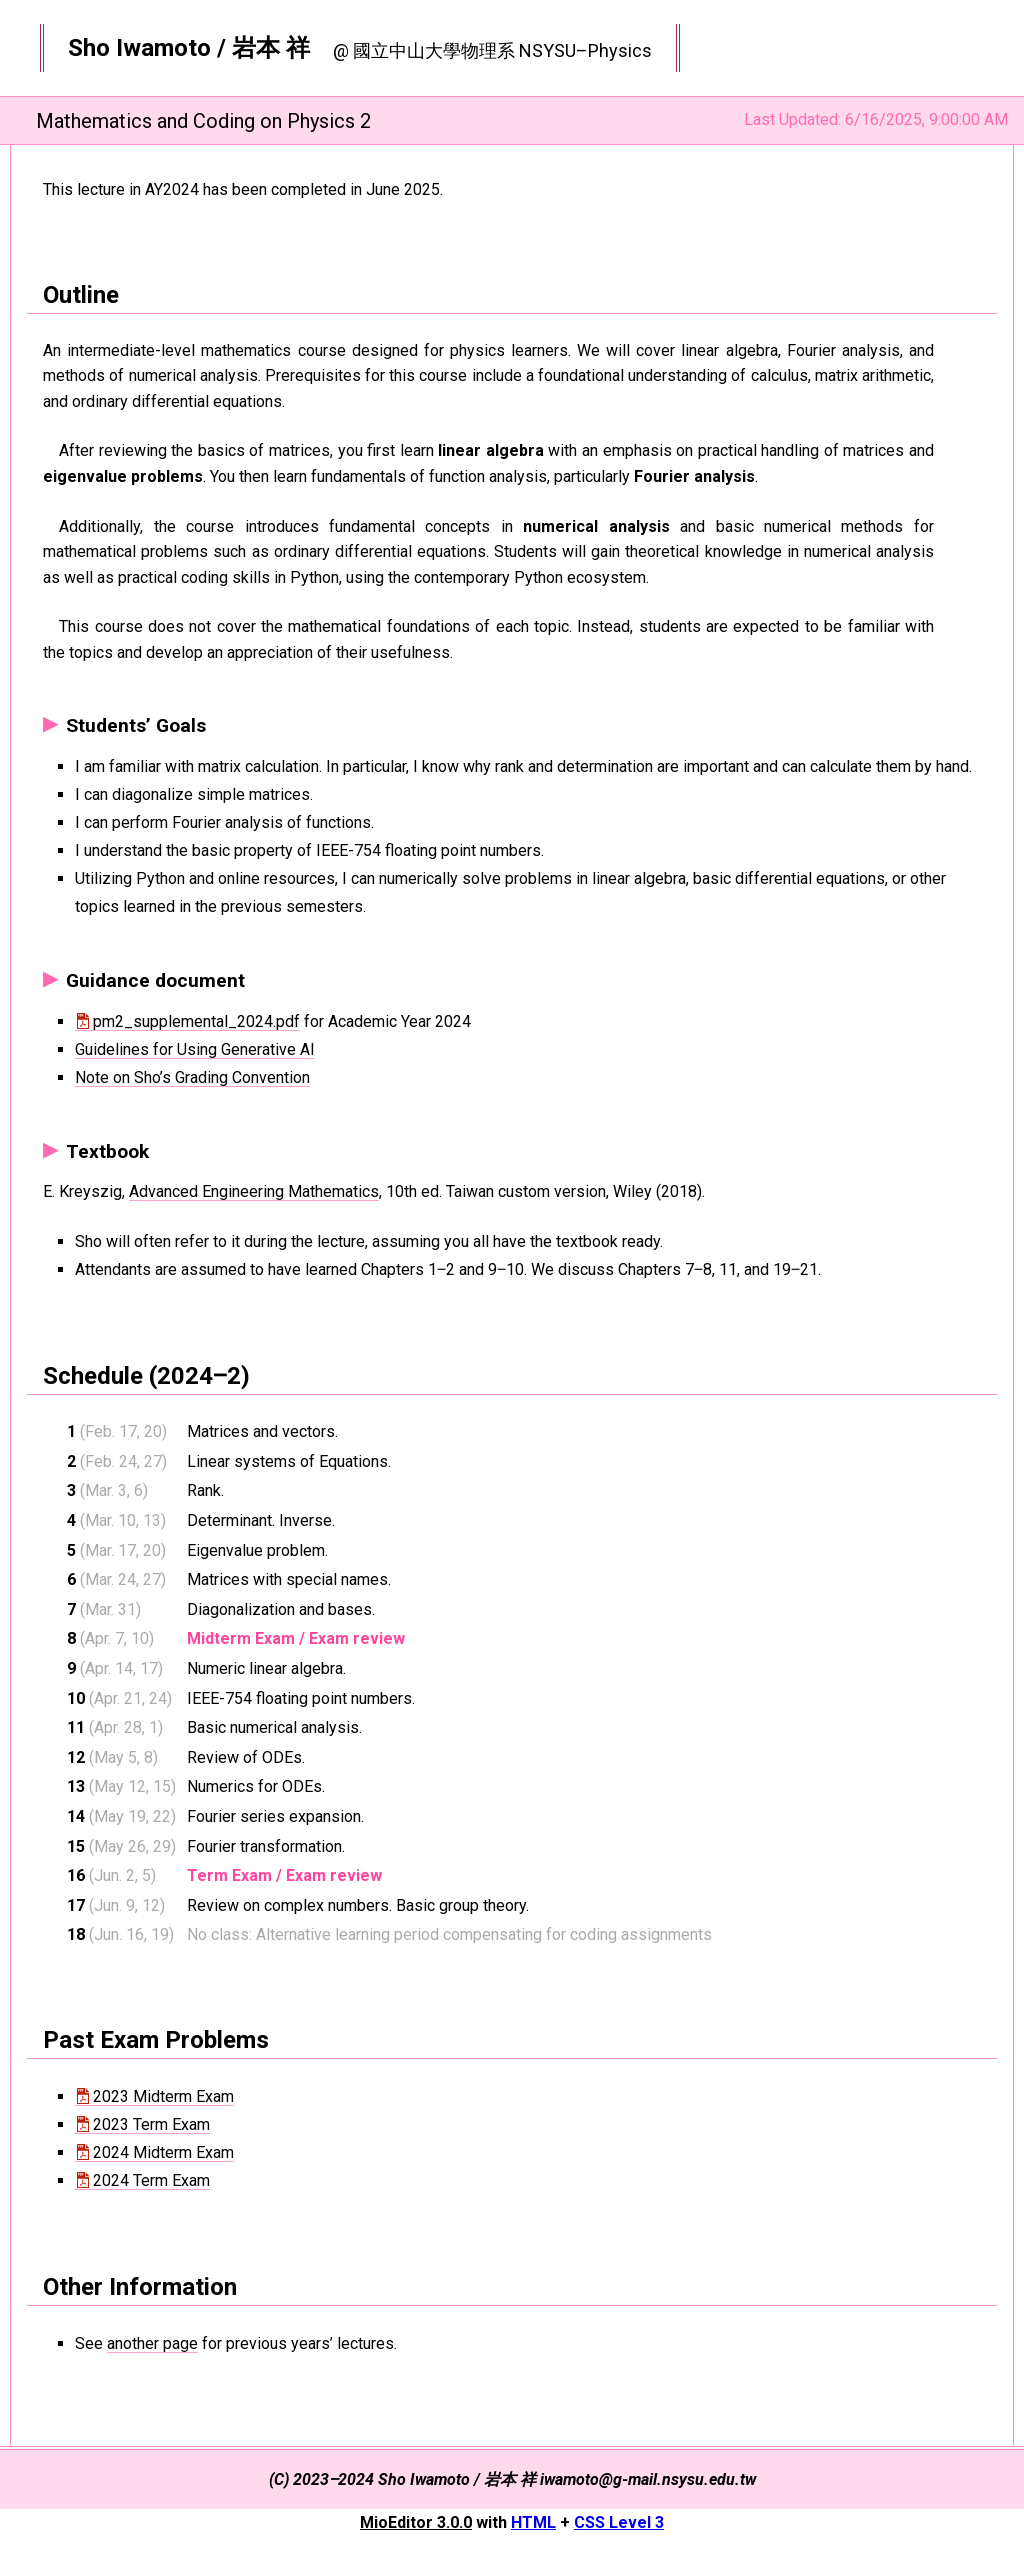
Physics (620, 50)
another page (152, 2343)
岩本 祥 (271, 48)
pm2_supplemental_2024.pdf (196, 1021)
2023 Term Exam (151, 2124)
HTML (533, 2522)
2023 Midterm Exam (163, 2096)
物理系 (488, 50)
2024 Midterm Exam (163, 2152)
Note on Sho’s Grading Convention (192, 1077)
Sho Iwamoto (139, 48)
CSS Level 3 (619, 2522)
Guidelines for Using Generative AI (195, 1049)
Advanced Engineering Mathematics (254, 1191)
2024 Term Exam (151, 2180)
